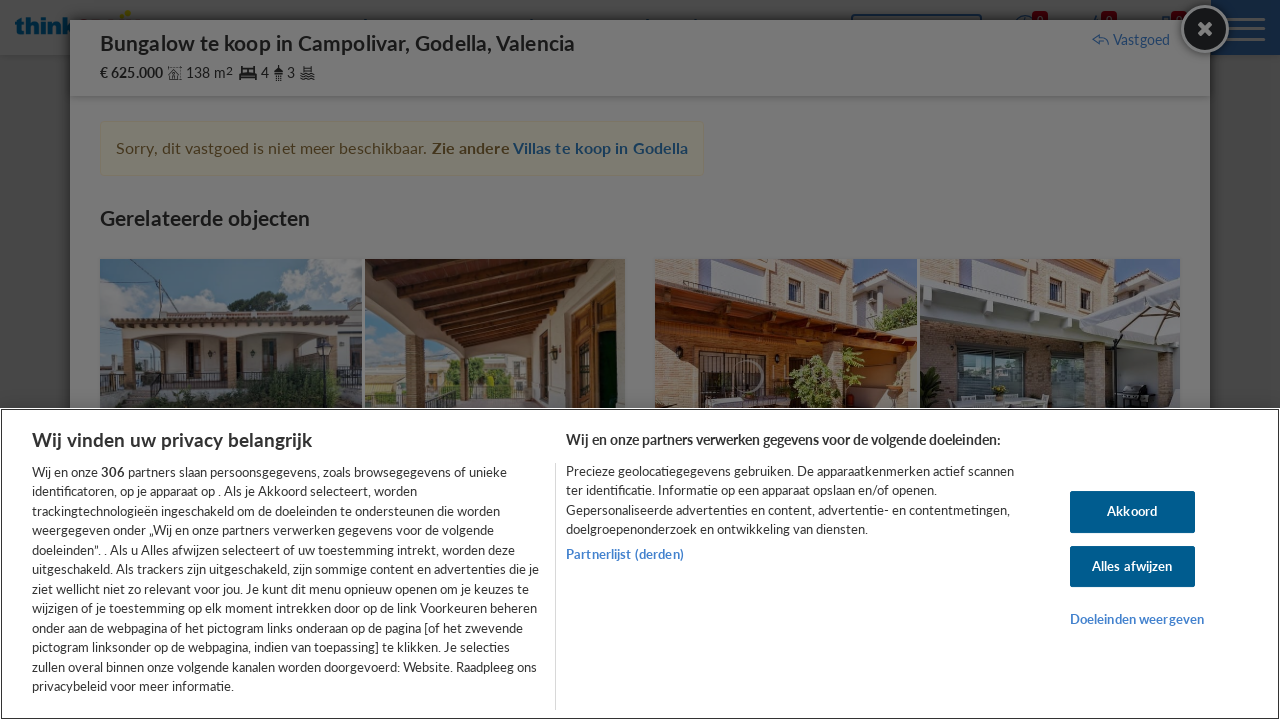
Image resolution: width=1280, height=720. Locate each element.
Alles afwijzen (1132, 566)
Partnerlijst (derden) (625, 554)
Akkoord (1132, 511)
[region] (640, 564)
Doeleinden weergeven (1137, 619)
